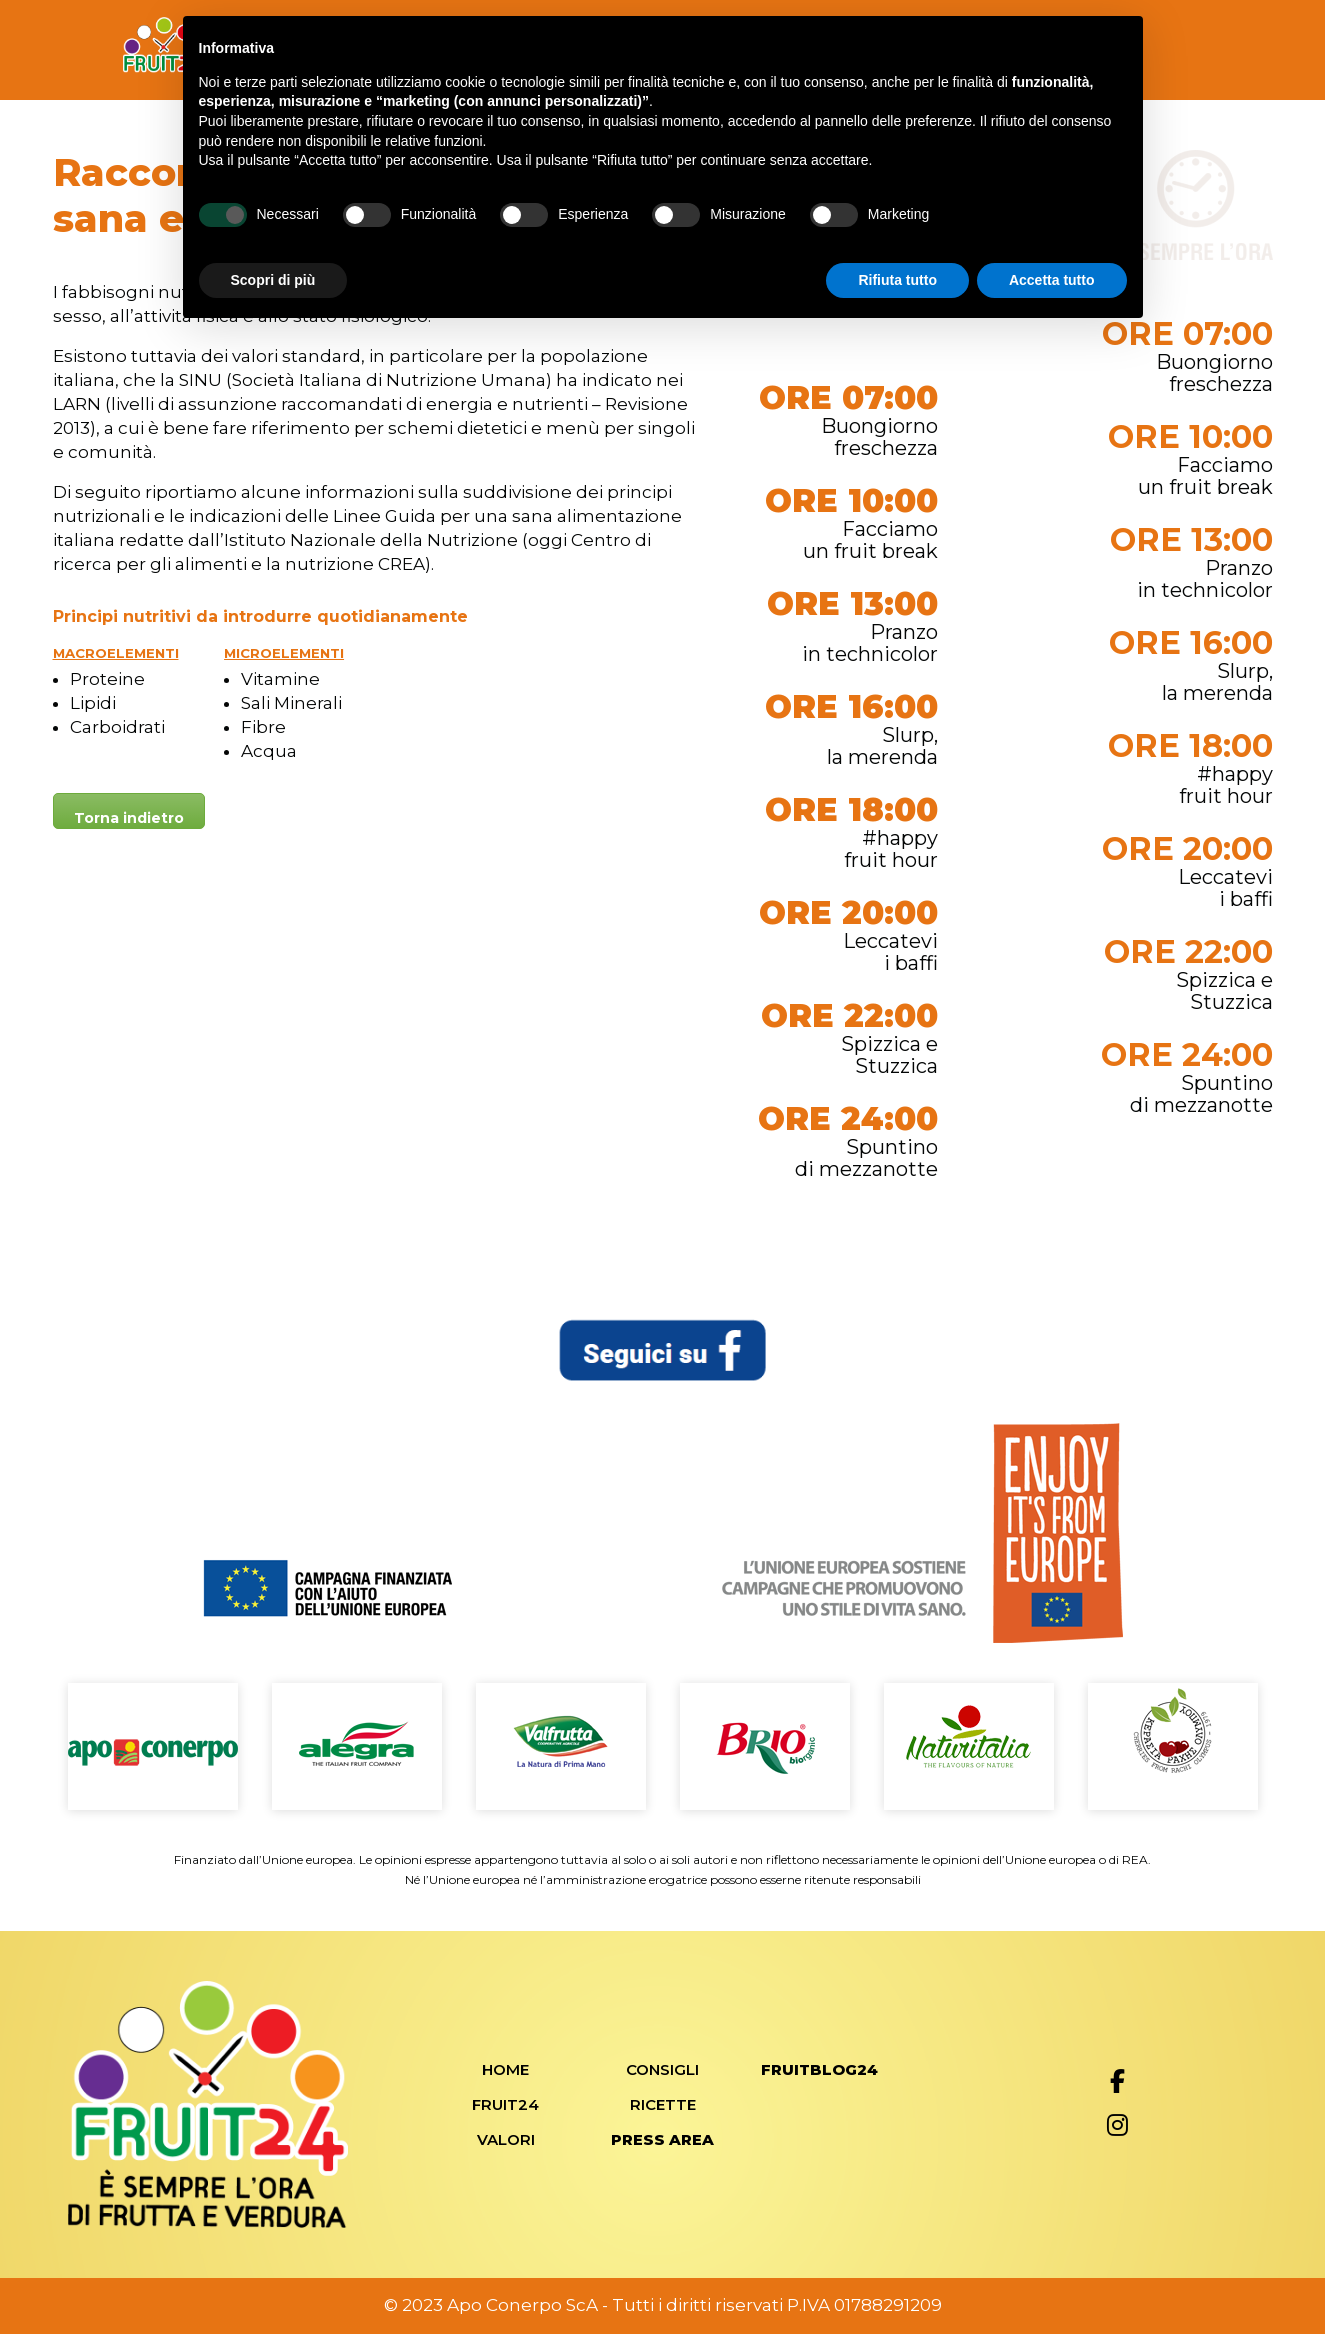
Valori (506, 2139)
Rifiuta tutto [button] (897, 280)
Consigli (662, 2069)
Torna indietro (129, 818)
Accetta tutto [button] (1052, 280)
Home (505, 2069)
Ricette (663, 2104)
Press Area (662, 2139)
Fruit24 (505, 2104)
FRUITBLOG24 (819, 2069)
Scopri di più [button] (273, 280)
